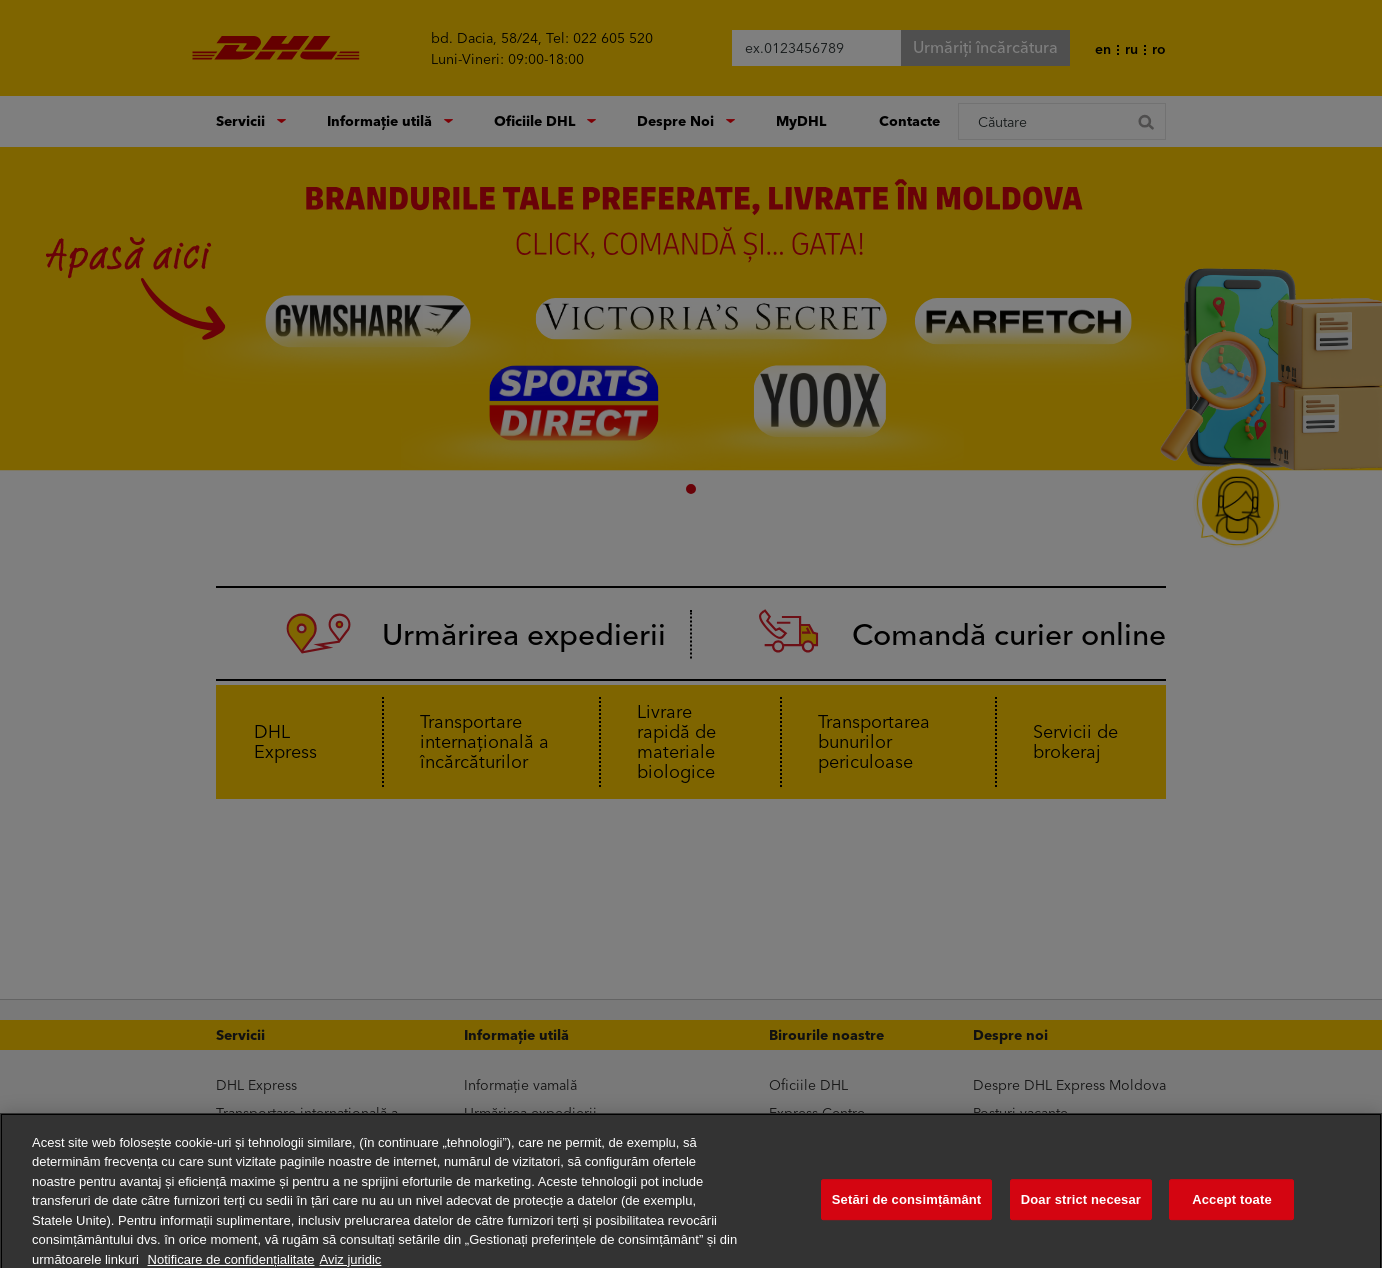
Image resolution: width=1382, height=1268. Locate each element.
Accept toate (1232, 1209)
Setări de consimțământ (907, 1209)
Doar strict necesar (1081, 1209)
